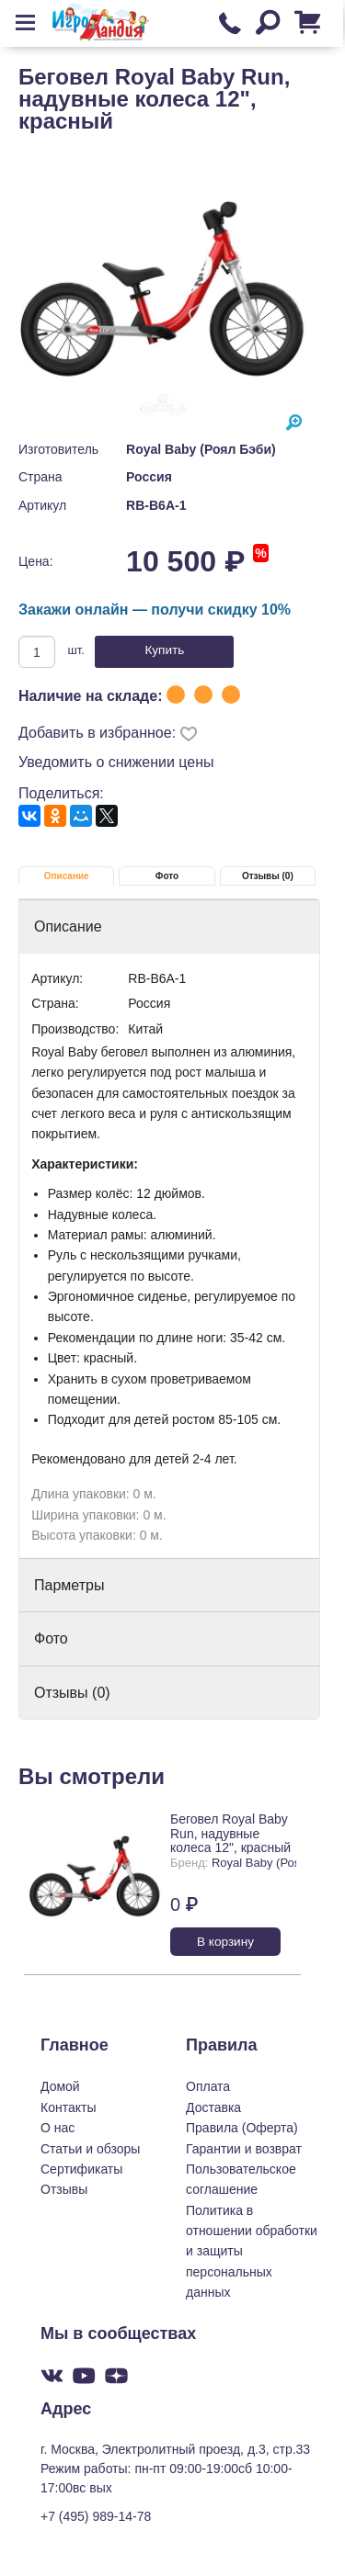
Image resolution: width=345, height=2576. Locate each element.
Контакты (68, 2107)
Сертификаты (81, 2169)
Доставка (213, 2107)
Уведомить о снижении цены (116, 762)
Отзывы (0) (267, 876)
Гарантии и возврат (244, 2148)
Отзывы (63, 2189)
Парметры (69, 1585)
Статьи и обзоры (90, 2148)
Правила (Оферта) (242, 2127)
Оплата (208, 2086)
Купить (164, 650)
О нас (57, 2127)
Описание (66, 876)
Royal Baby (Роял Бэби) (201, 449)
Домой (60, 2086)
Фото (166, 876)
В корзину (225, 1942)
